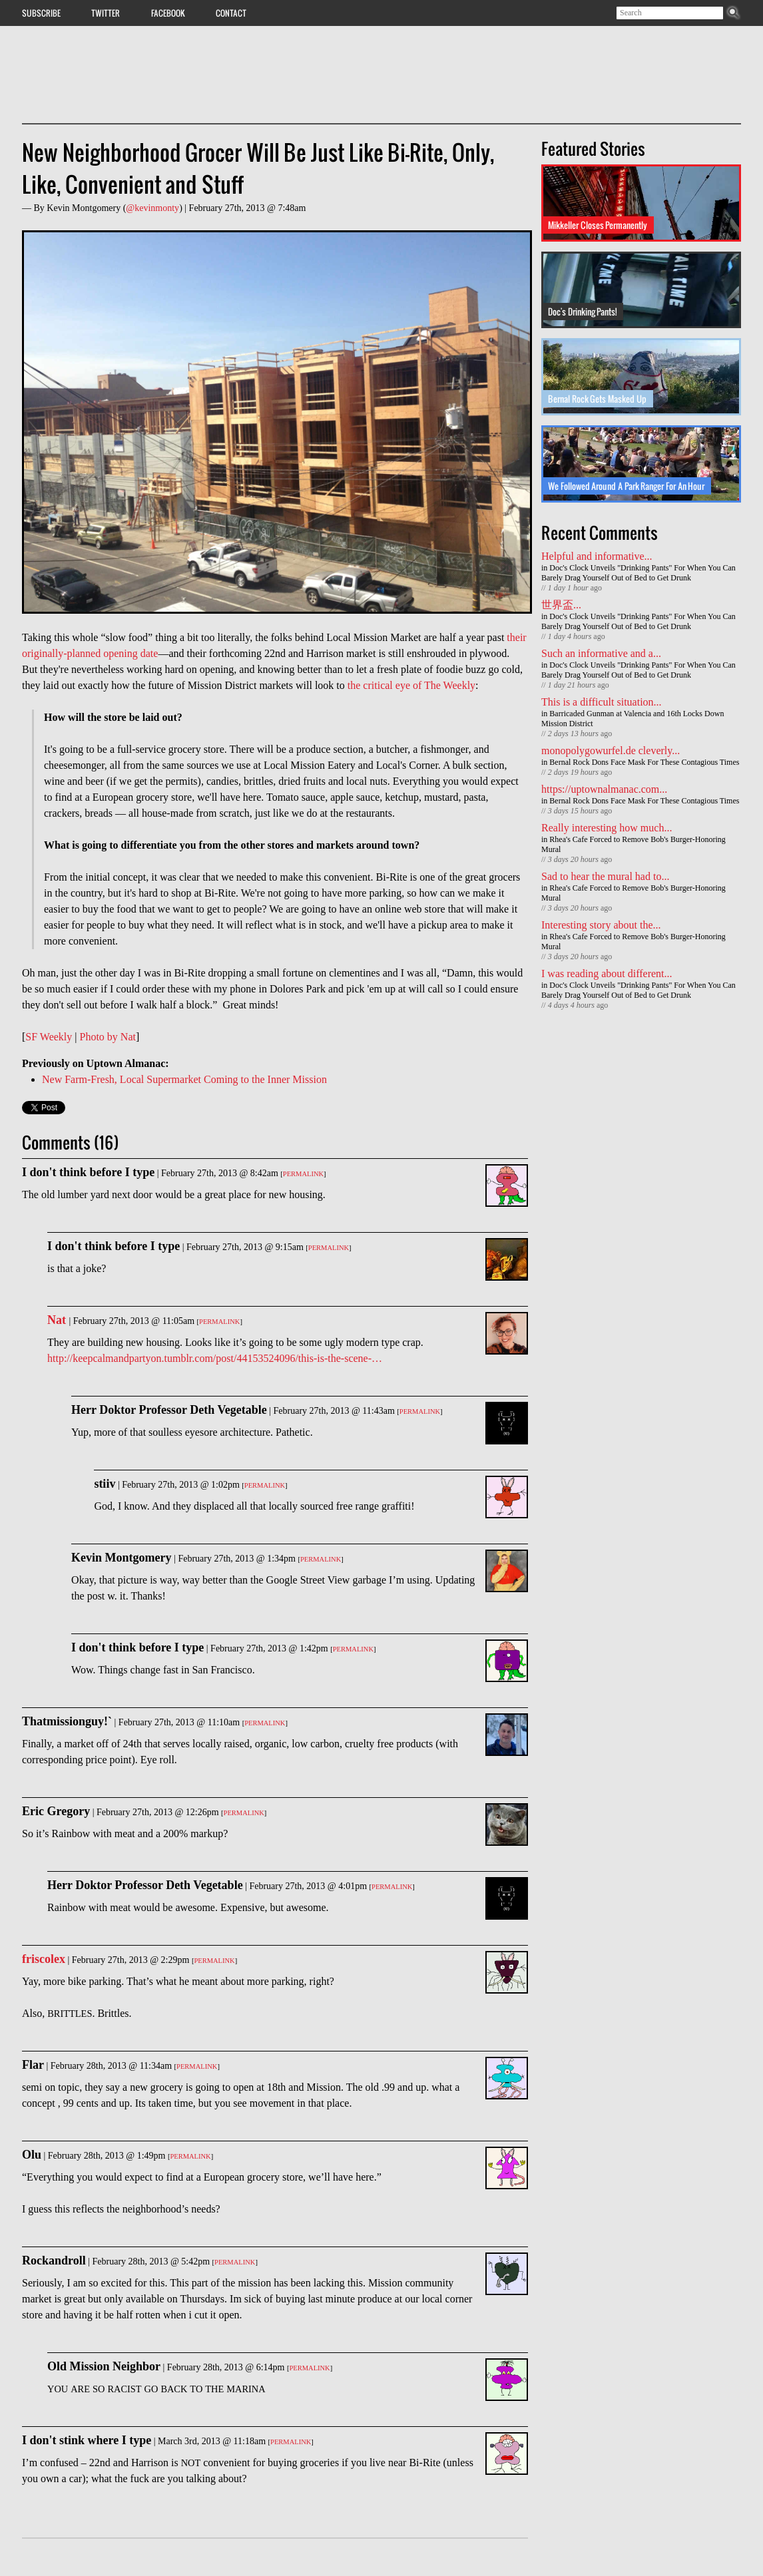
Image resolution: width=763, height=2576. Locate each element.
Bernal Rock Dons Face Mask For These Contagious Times (644, 762)
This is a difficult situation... (601, 702)
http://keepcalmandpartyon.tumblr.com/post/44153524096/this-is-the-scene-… (214, 1358)
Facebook (168, 13)
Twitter (105, 13)
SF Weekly (48, 1036)
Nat (58, 1320)
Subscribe (41, 13)
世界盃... (561, 604)
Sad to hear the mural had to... (605, 876)
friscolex (43, 1959)
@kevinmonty (152, 208)
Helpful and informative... (596, 556)
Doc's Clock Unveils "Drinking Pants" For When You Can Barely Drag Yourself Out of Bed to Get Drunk (638, 572)
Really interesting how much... (606, 827)
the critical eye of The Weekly (411, 685)
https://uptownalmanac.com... (604, 789)
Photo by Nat (108, 1036)
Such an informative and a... (601, 653)
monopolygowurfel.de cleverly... (610, 750)
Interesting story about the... (601, 925)
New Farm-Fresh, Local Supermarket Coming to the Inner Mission (184, 1079)
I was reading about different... (606, 973)
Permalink (303, 1174)
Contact (231, 13)
